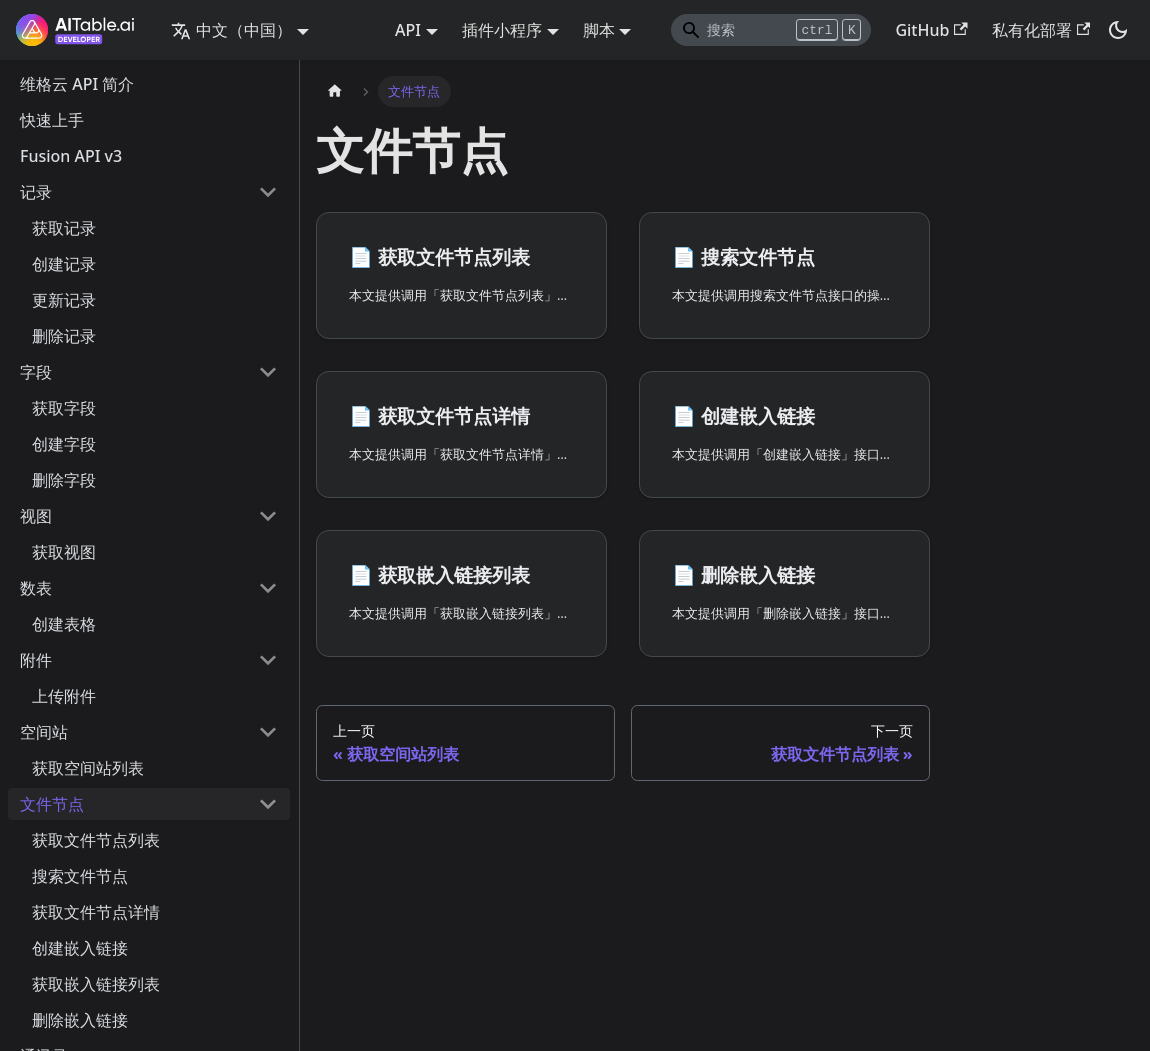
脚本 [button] (599, 30)
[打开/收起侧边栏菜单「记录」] (268, 192)
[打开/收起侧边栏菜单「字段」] (268, 372)
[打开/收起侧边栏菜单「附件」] (268, 660)
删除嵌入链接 (80, 1020)
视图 (36, 516)
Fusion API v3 (71, 156)
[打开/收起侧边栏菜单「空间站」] (268, 732)
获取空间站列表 (88, 768)
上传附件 (64, 696)
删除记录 (64, 336)
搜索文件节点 (80, 876)
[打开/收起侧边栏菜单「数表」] (268, 588)
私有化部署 (1041, 30)
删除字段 (64, 480)
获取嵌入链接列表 (96, 984)
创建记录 (64, 264)
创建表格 (64, 624)
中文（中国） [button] (231, 30)
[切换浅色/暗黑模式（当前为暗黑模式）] (1118, 30)
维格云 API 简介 (77, 84)
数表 (36, 588)
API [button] (408, 30)
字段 (36, 372)
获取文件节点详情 (96, 912)
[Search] (771, 30)
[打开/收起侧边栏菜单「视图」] (268, 516)
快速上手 (52, 120)
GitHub (931, 30)
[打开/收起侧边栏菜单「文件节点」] (268, 804)
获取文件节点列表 (96, 840)
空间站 (44, 732)
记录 (36, 192)
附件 (36, 660)
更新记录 (64, 300)
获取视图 (64, 552)
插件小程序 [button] (502, 30)
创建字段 (64, 444)
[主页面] (335, 91)
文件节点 (52, 804)
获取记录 (64, 228)
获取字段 (64, 408)
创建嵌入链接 (80, 948)
